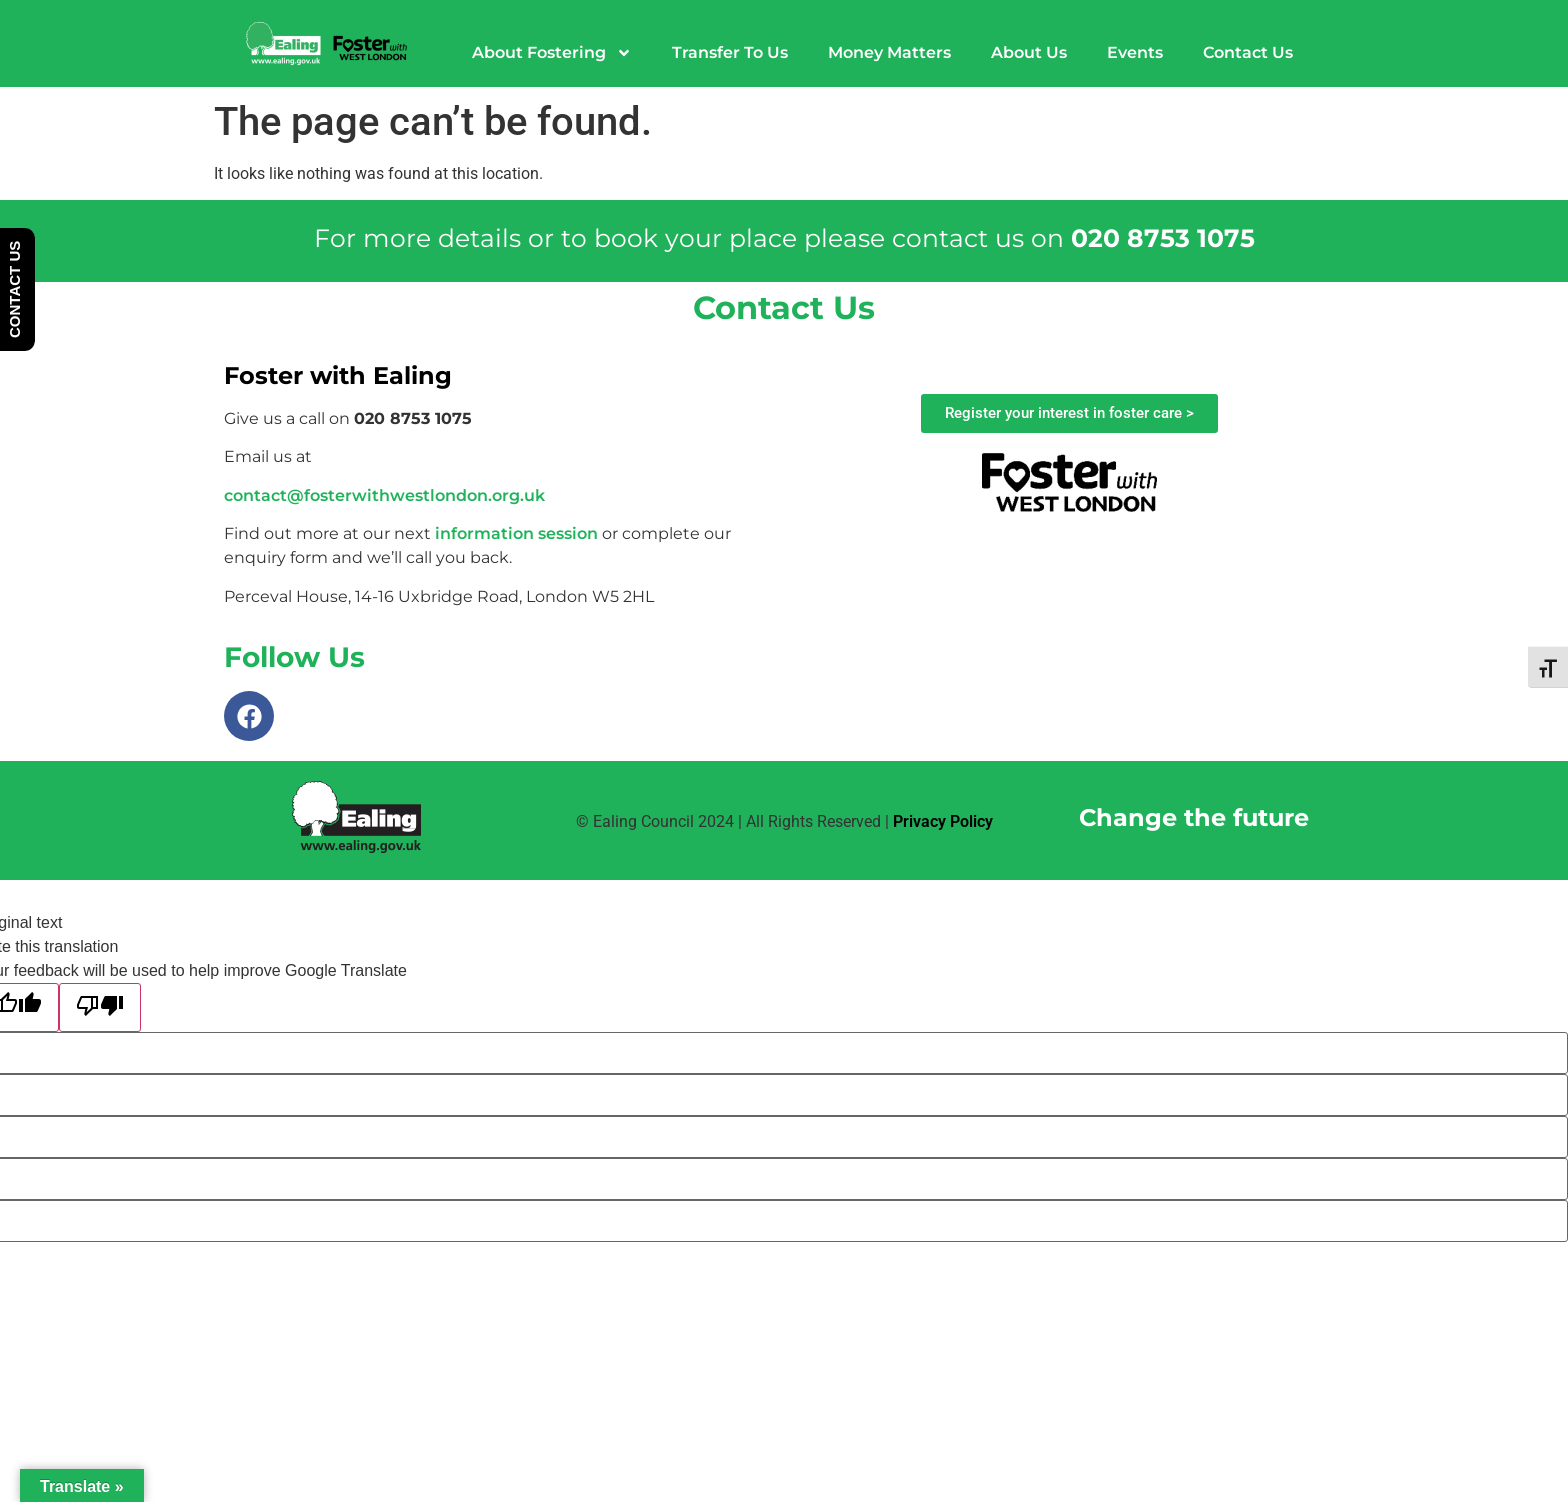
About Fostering (552, 53)
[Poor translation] (100, 1007)
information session (516, 533)
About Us (1029, 52)
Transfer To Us (730, 52)
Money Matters (889, 52)
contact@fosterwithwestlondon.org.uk (384, 495)
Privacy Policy (943, 821)
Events (1135, 52)
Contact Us (1248, 52)
